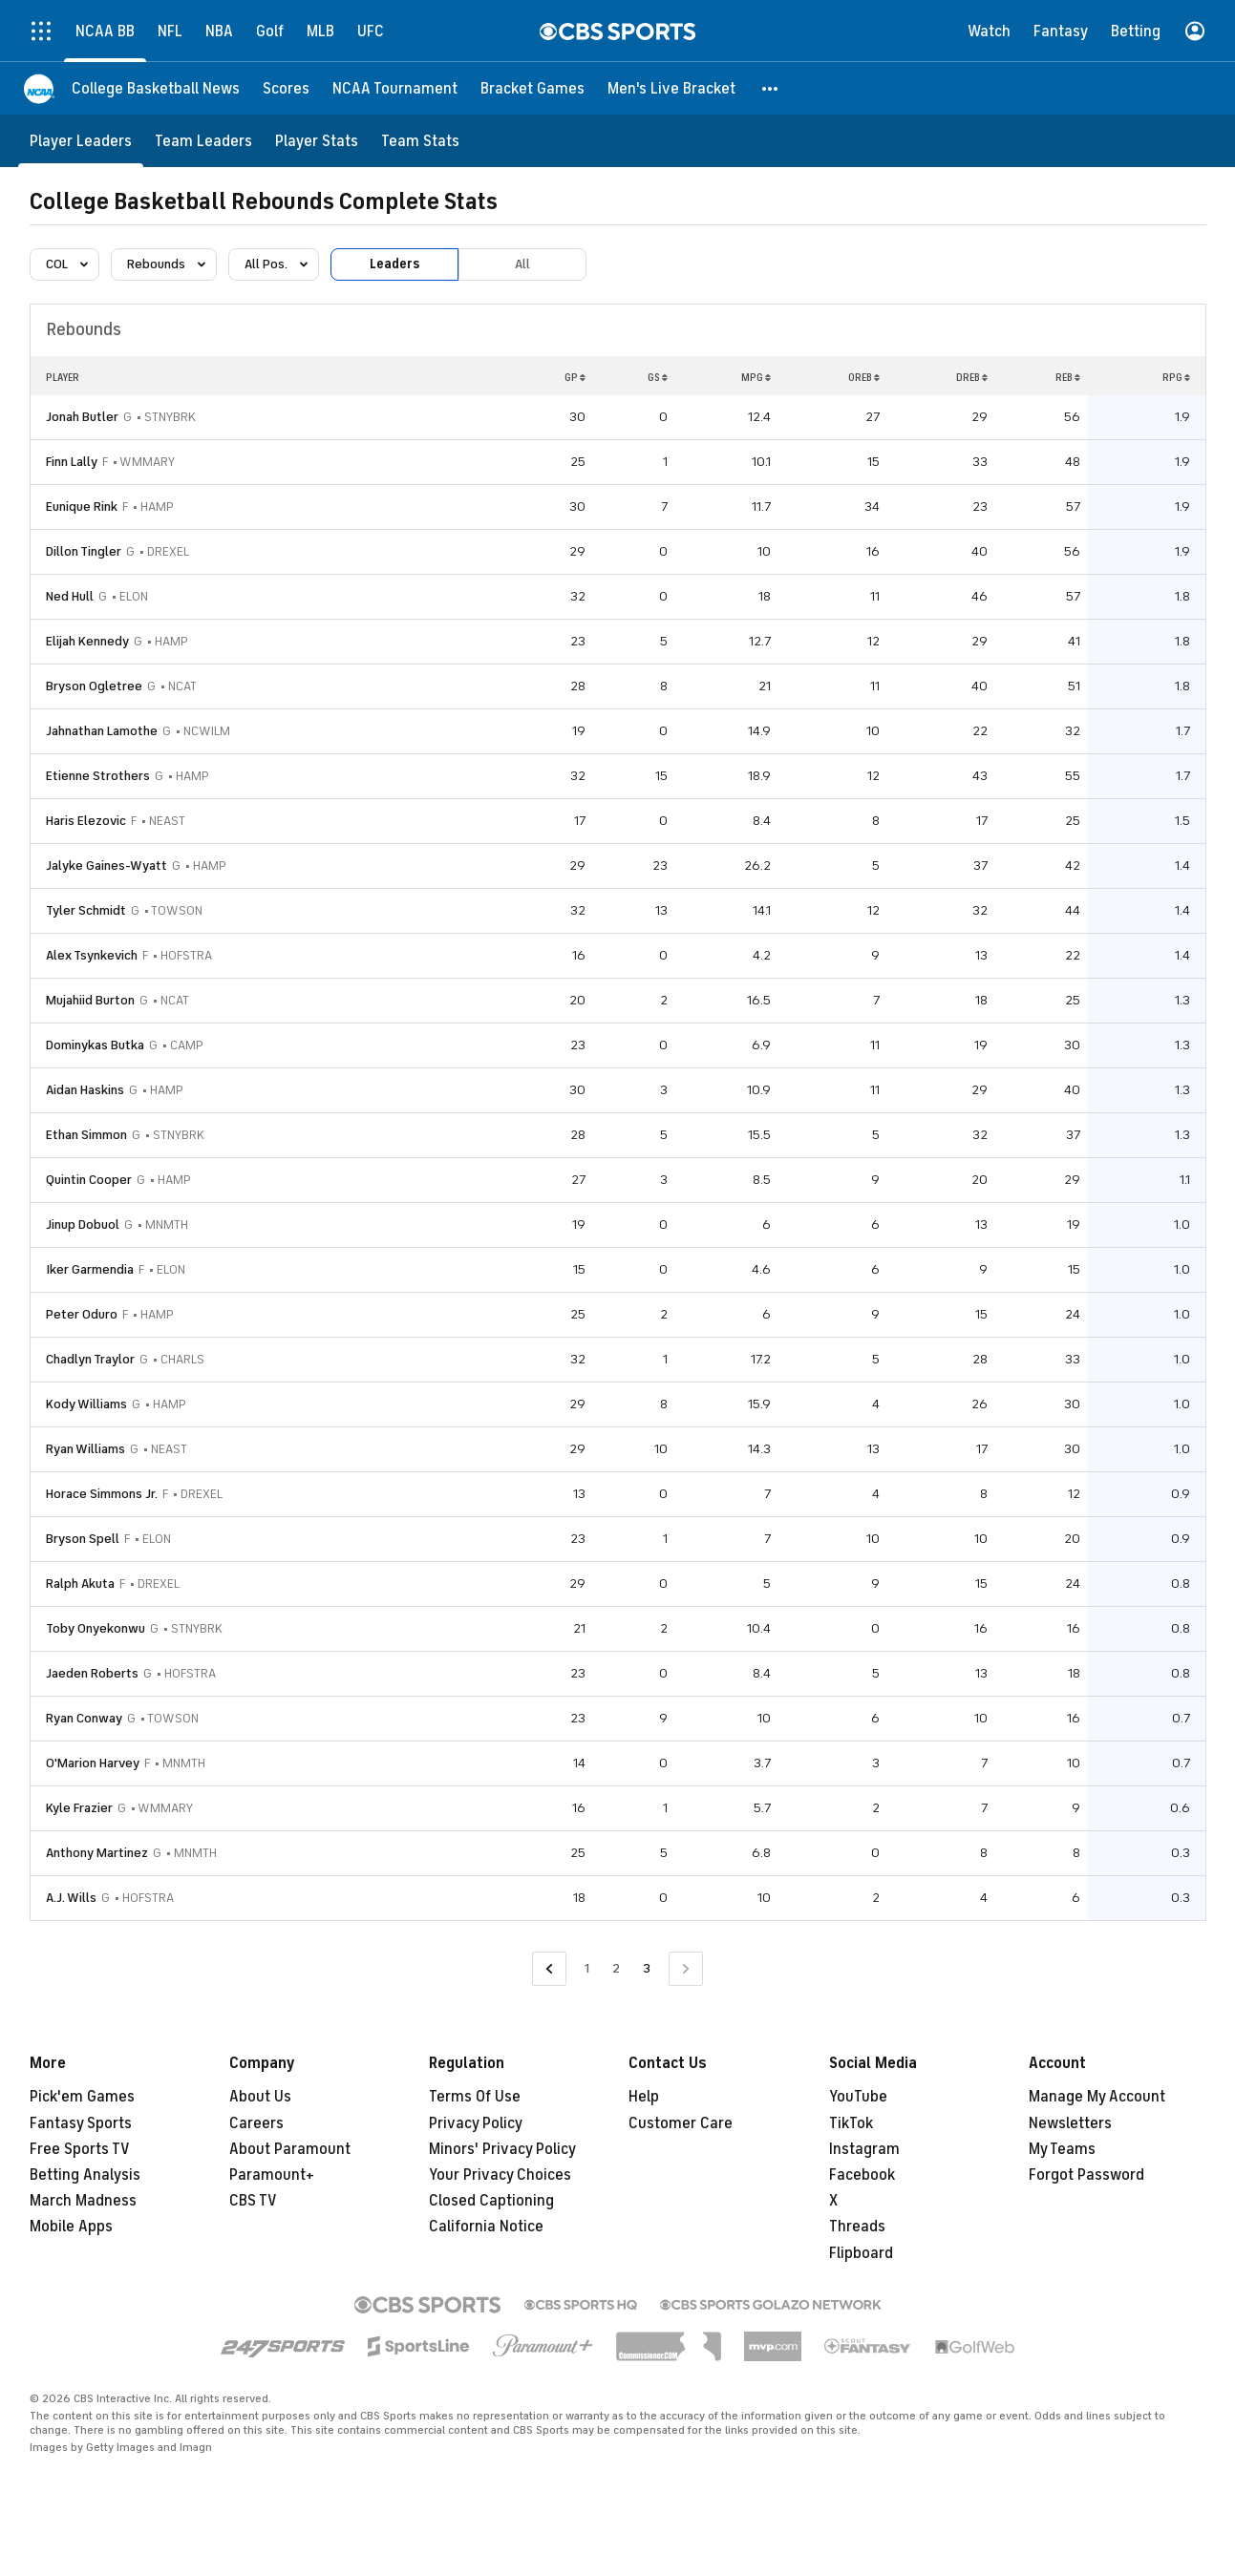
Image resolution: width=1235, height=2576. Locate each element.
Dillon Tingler (83, 551)
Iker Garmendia (90, 1269)
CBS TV (253, 2200)
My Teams (1062, 2149)
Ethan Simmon (86, 1135)
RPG (1176, 377)
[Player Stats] (317, 141)
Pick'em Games (82, 2096)
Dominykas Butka (95, 1045)
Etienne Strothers (98, 776)
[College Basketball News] (155, 88)
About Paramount (290, 2149)
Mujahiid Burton (90, 1000)
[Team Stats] (420, 141)
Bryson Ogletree (94, 686)
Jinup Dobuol (82, 1224)
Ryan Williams (85, 1449)
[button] (771, 88)
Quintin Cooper (89, 1180)
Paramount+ (271, 2175)
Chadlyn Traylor (90, 1359)
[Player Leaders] (80, 141)
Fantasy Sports (81, 2123)
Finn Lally (71, 462)
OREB (864, 377)
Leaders (394, 264)
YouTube (858, 2096)
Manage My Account (1097, 2096)
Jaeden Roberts (92, 1673)
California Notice (486, 2226)
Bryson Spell (82, 1539)
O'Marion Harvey (92, 1763)
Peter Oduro (81, 1314)
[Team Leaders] (203, 141)
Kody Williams (86, 1404)
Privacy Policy (475, 2123)
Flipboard (861, 2253)
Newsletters (1070, 2123)
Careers (256, 2123)
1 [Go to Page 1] (587, 1968)
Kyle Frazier (79, 1808)
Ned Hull (70, 596)
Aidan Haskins (85, 1090)
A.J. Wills (71, 1898)
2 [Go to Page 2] (616, 1968)
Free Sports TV (80, 2149)
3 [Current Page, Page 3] (646, 1968)
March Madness (83, 2200)
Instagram (864, 2149)
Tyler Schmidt (86, 910)
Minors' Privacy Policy (502, 2149)
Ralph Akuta (80, 1583)
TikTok (851, 2123)
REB (1067, 377)
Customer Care (680, 2123)
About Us (260, 2096)
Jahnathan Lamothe (102, 731)
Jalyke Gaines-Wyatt (106, 865)
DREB (972, 377)
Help (643, 2096)
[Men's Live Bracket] (671, 88)
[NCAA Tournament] (395, 88)
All (522, 264)
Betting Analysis (85, 2175)
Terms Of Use (475, 2096)
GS (658, 377)
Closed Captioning (491, 2200)
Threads (857, 2226)
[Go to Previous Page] (549, 1969)
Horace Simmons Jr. (102, 1494)
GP (575, 377)
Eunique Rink (81, 506)
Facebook (862, 2175)
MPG (756, 377)
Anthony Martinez (97, 1853)
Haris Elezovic (86, 821)
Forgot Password (1086, 2175)
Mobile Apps (71, 2226)
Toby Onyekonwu (95, 1628)
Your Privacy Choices (500, 2175)
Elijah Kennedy (87, 641)
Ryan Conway (84, 1718)
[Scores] (286, 88)
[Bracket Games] (532, 88)
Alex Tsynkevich (92, 955)
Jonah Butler (82, 417)
